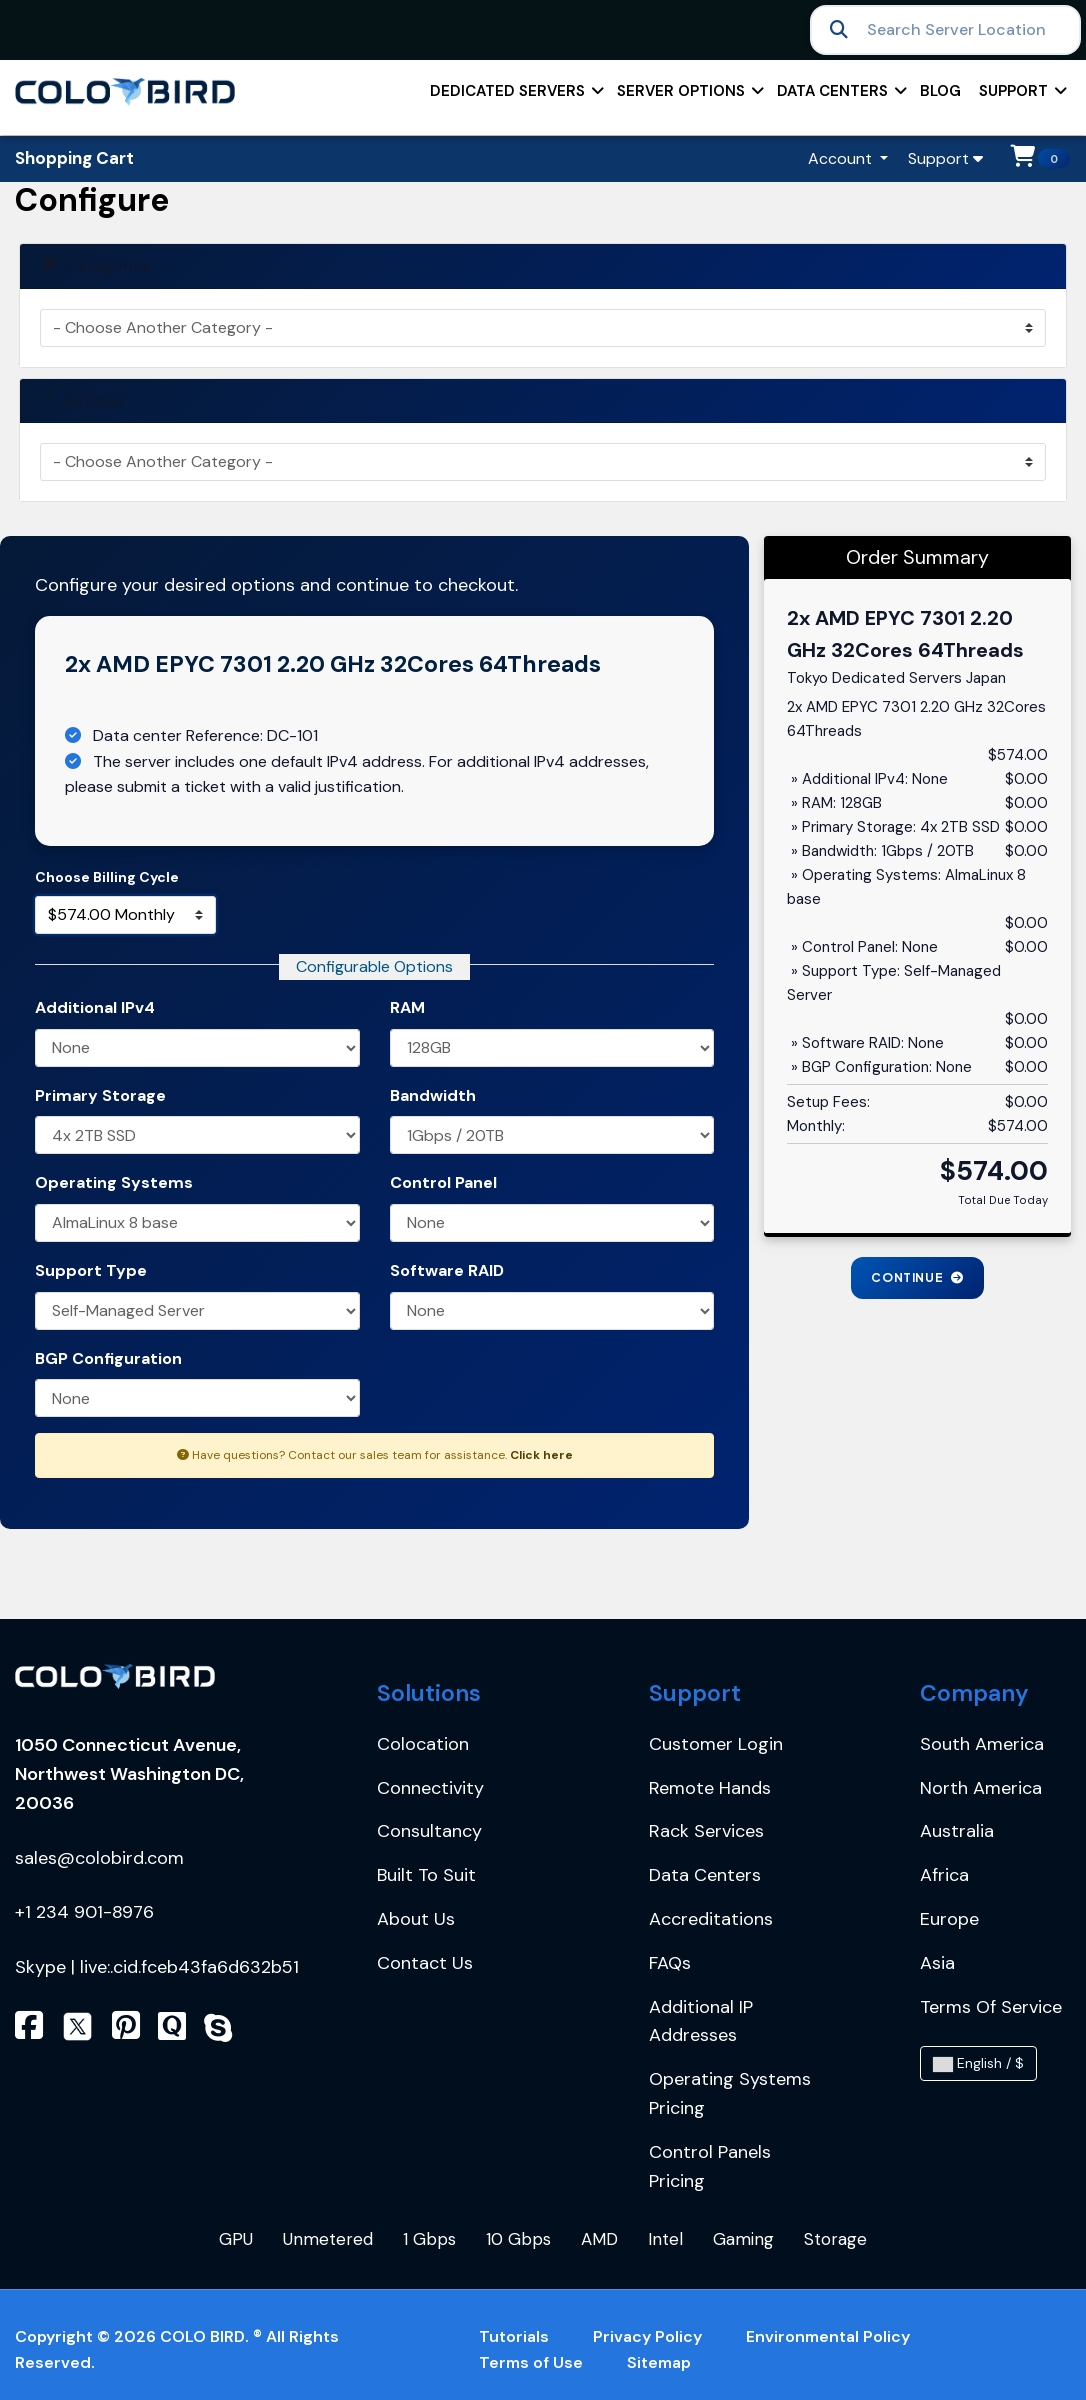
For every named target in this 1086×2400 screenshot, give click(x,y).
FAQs (670, 1963)
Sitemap (659, 2362)
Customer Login (716, 1744)
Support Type (91, 1270)
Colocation (423, 1744)
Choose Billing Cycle (107, 877)
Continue (917, 1277)
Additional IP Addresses (701, 2021)
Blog (940, 91)
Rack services (706, 1831)
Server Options (689, 97)
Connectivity (430, 1788)
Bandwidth (433, 1095)
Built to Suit (426, 1875)
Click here (541, 1455)
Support (945, 158)
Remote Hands (710, 1788)
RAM (407, 1007)
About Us (416, 1919)
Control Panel (443, 1182)
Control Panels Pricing (710, 2166)
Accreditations (711, 1919)
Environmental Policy (828, 2336)
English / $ (978, 2063)
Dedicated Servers (515, 97)
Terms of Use (531, 2362)
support (1021, 97)
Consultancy (429, 1831)
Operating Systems (114, 1182)
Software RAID (447, 1270)
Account (842, 158)
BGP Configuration (108, 1358)
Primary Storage (100, 1095)
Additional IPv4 (95, 1007)
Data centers (840, 97)
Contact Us (425, 1963)
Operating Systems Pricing (730, 2093)
